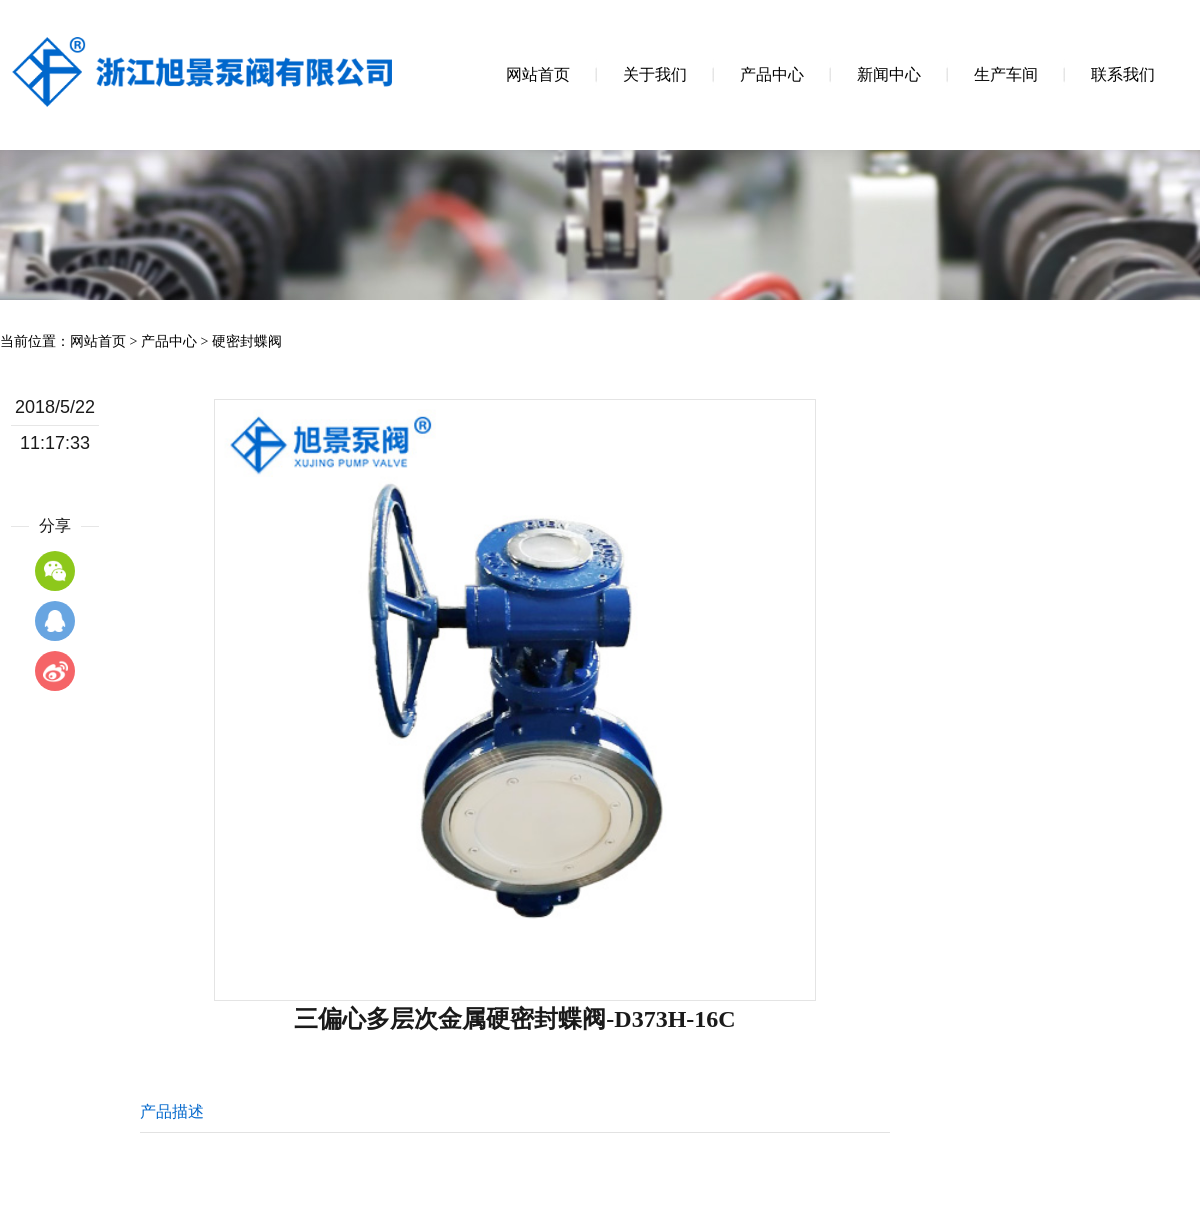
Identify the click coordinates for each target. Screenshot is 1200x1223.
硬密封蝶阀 (247, 341)
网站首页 (98, 341)
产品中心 (169, 341)
